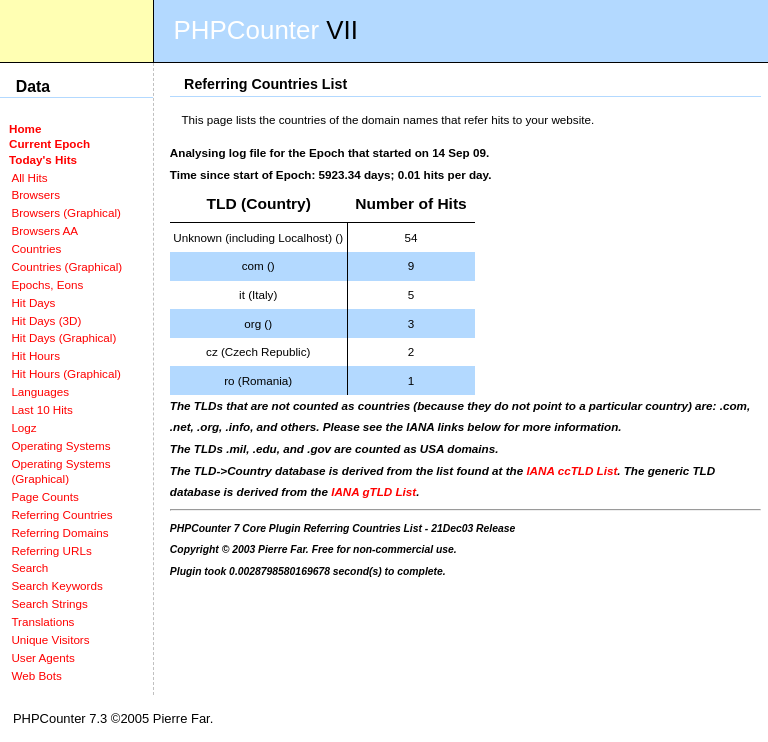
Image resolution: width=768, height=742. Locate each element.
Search (29, 567)
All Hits (29, 177)
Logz (23, 427)
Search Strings (49, 603)
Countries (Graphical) (66, 266)
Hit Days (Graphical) (63, 337)
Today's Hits (43, 159)
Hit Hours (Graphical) (65, 373)
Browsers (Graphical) (65, 212)
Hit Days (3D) (46, 320)
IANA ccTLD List (571, 470)
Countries (36, 248)
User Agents (43, 657)
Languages (40, 391)
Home (25, 128)
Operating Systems (60, 445)
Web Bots (36, 675)
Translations (42, 621)
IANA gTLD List (373, 491)
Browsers (35, 194)
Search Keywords (56, 585)
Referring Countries (61, 514)
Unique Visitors (50, 639)
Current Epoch (49, 143)
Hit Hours (35, 355)
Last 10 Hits (42, 409)
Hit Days (33, 302)
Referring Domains (59, 532)
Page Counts (44, 496)
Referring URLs (51, 550)
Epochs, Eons (47, 284)
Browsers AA (44, 230)
